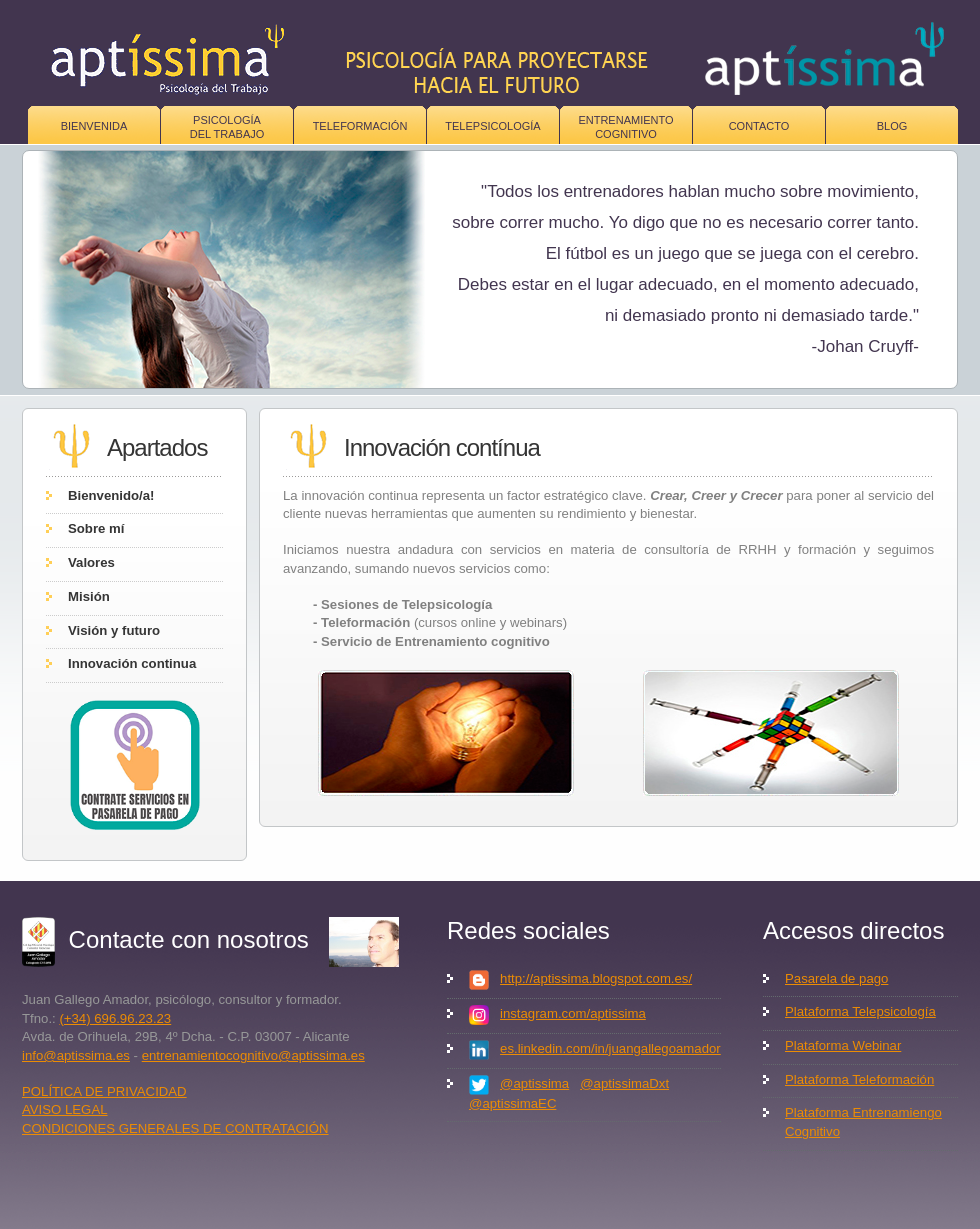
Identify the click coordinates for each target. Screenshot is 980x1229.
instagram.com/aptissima (573, 1013)
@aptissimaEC (512, 1103)
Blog (892, 126)
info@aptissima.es (76, 1055)
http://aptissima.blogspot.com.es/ (596, 978)
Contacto (759, 126)
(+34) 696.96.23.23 (115, 1018)
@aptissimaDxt (624, 1083)
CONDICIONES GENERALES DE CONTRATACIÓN (175, 1128)
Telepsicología (492, 126)
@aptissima (534, 1083)
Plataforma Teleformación (859, 1079)
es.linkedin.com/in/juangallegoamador (610, 1048)
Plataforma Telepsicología (860, 1011)
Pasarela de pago (836, 978)
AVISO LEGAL (65, 1109)
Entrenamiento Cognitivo (625, 127)
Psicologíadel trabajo (227, 127)
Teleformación (360, 126)
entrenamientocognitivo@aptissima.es (253, 1055)
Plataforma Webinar (843, 1045)
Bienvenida (94, 126)
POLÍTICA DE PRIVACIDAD (104, 1091)
